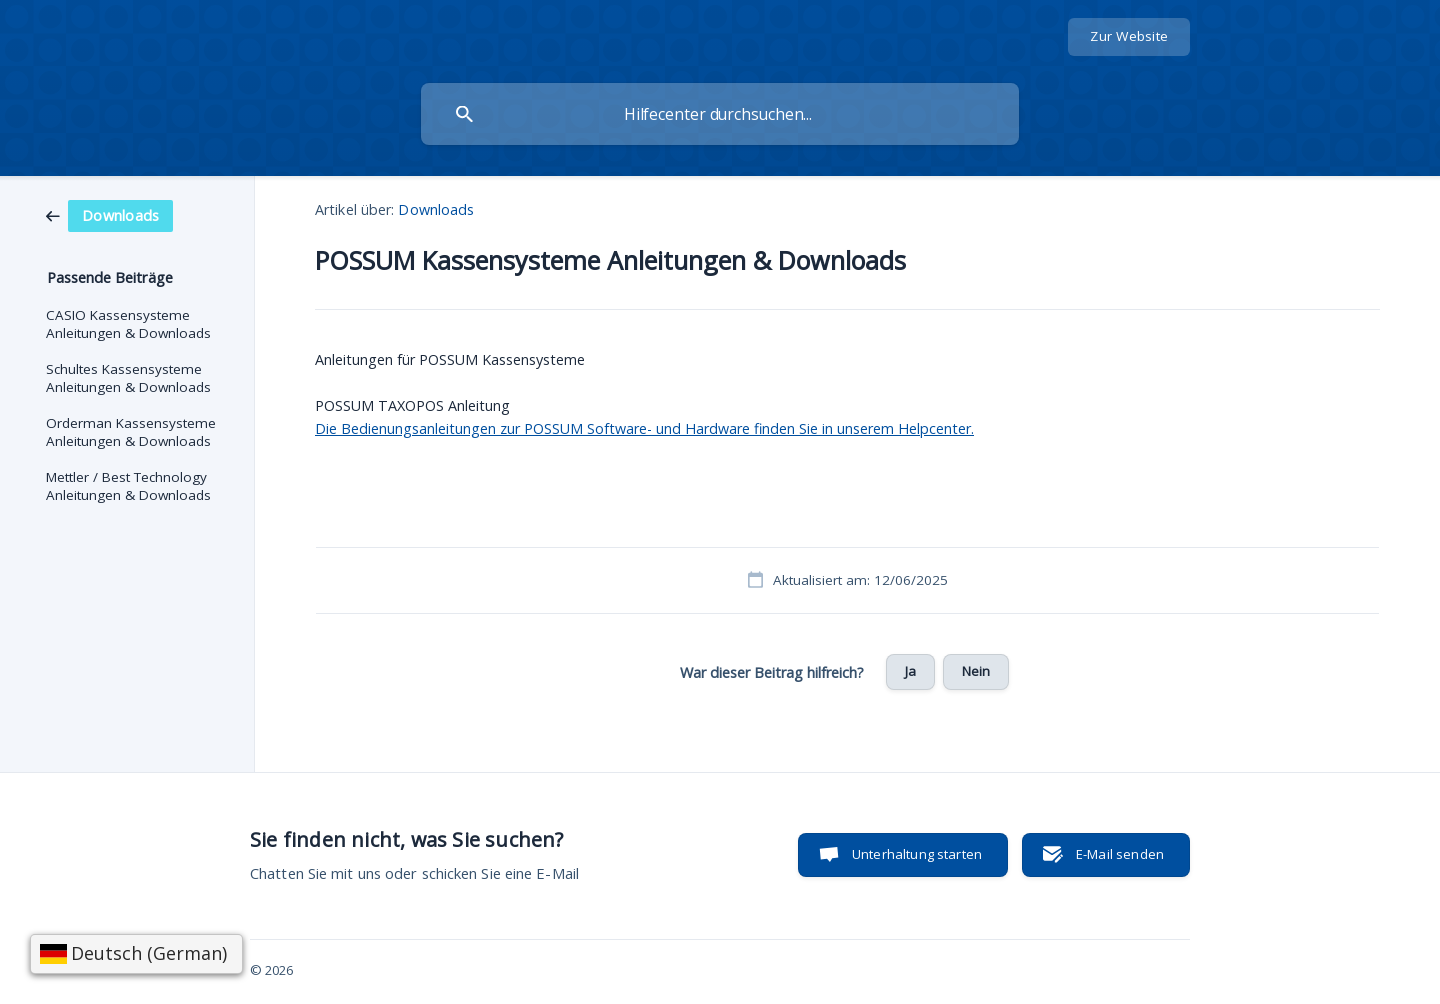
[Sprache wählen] (136, 954)
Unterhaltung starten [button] (917, 854)
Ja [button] (910, 671)
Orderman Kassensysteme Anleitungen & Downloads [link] (131, 432)
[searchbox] (720, 114)
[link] (109, 214)
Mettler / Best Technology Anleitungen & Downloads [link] (128, 486)
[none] (1129, 37)
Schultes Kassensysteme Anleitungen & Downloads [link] (128, 378)
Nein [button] (976, 671)
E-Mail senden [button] (1120, 854)
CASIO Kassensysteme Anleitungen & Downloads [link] (128, 324)
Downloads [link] (436, 209)
